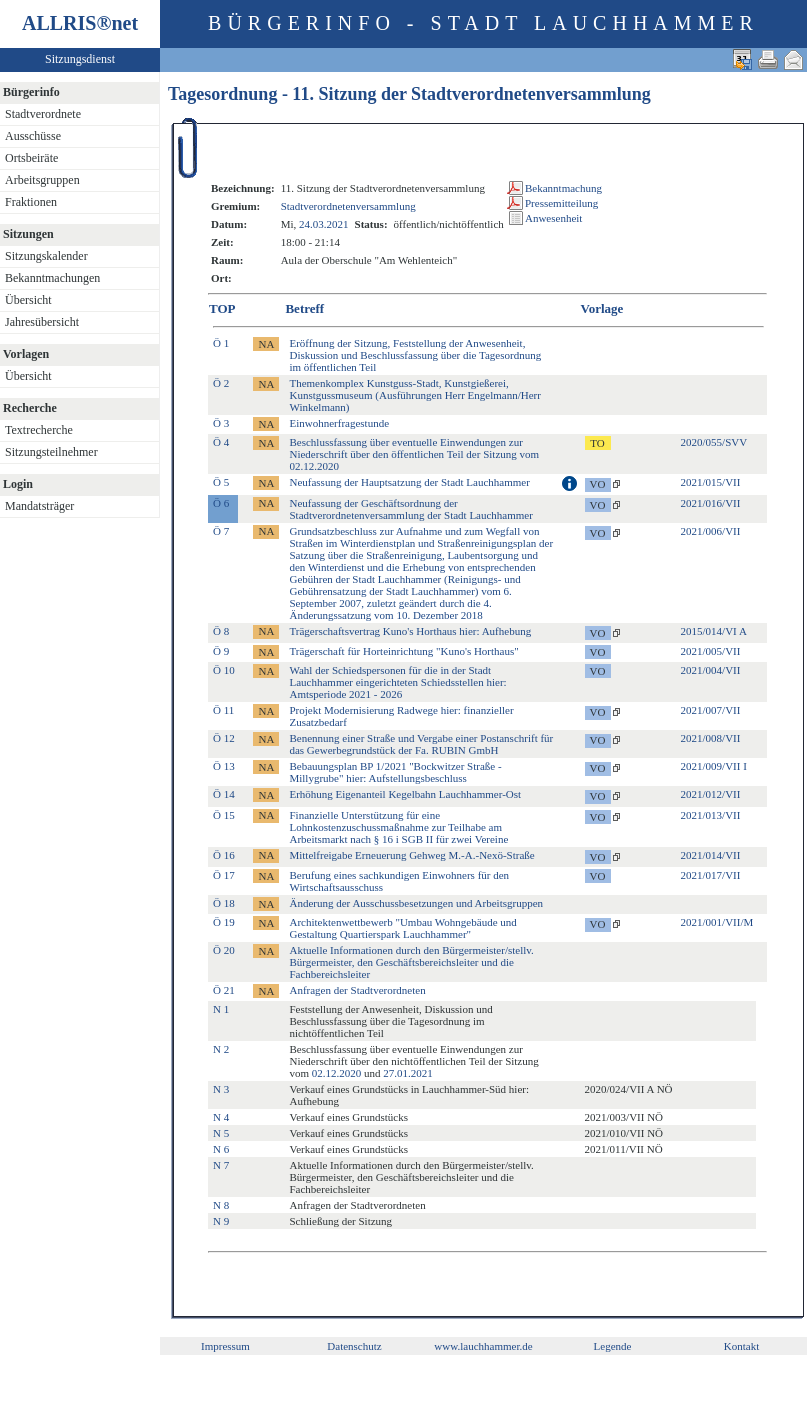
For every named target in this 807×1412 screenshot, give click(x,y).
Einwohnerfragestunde (339, 423)
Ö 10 (224, 670)
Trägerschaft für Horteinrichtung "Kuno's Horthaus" (403, 651)
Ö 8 (221, 631)
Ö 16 (224, 855)
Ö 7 (221, 531)
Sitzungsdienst (80, 59)
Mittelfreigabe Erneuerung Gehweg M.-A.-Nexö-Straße (411, 855)
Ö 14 (224, 794)
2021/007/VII (711, 710)
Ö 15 (224, 815)
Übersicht (28, 300)
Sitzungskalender (46, 256)
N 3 (221, 1089)
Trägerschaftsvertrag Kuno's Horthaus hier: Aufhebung (410, 631)
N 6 (221, 1149)
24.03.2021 (324, 224)
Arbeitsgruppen (42, 180)
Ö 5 (221, 482)
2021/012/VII (711, 794)
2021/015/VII (711, 482)
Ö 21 (224, 990)
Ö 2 (221, 383)
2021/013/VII (711, 815)
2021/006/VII (711, 531)
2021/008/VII (711, 738)
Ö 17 (224, 875)
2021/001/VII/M (717, 922)
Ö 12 (224, 738)
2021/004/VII (711, 670)
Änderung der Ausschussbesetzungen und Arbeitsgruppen (416, 903)
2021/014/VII (711, 855)
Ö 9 (221, 651)
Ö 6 (221, 503)
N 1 (221, 1009)
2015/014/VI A (714, 631)
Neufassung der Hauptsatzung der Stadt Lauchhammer (409, 482)
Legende (613, 1346)
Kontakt (741, 1346)
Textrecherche (39, 430)
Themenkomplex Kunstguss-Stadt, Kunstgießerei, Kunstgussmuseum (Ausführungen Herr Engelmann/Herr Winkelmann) (414, 395)
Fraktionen (31, 202)
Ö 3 (221, 423)
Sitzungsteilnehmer (51, 452)
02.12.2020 (337, 1073)
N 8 (221, 1205)
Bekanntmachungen (52, 278)
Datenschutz (354, 1346)
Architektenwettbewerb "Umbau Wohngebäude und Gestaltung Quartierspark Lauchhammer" (402, 928)
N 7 (221, 1165)
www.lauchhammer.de (483, 1346)
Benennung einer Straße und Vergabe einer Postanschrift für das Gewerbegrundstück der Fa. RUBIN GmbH (421, 744)
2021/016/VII (711, 503)
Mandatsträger (39, 506)
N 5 (221, 1133)
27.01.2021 (408, 1073)
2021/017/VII (711, 875)
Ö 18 (224, 903)
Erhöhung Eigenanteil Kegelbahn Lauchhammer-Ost (405, 794)
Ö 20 (224, 950)
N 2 (221, 1049)
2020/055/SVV (714, 442)
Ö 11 (223, 710)
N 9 (221, 1221)
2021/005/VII (711, 651)
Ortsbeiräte (31, 158)
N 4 (221, 1117)
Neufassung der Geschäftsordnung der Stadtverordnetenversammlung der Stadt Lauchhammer (410, 509)
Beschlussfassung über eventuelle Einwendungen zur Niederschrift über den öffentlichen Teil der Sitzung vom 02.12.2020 (414, 454)
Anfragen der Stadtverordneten (357, 990)
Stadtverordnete (43, 114)
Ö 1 (221, 343)
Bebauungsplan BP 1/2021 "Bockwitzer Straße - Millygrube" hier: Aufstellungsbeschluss (395, 772)
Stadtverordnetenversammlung (348, 206)
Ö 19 (224, 922)
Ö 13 (224, 766)
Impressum (225, 1346)
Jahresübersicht (42, 322)
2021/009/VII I (714, 766)
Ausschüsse (33, 136)
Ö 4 (221, 442)
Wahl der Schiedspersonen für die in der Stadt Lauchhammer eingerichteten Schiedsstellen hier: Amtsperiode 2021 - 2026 (397, 682)
